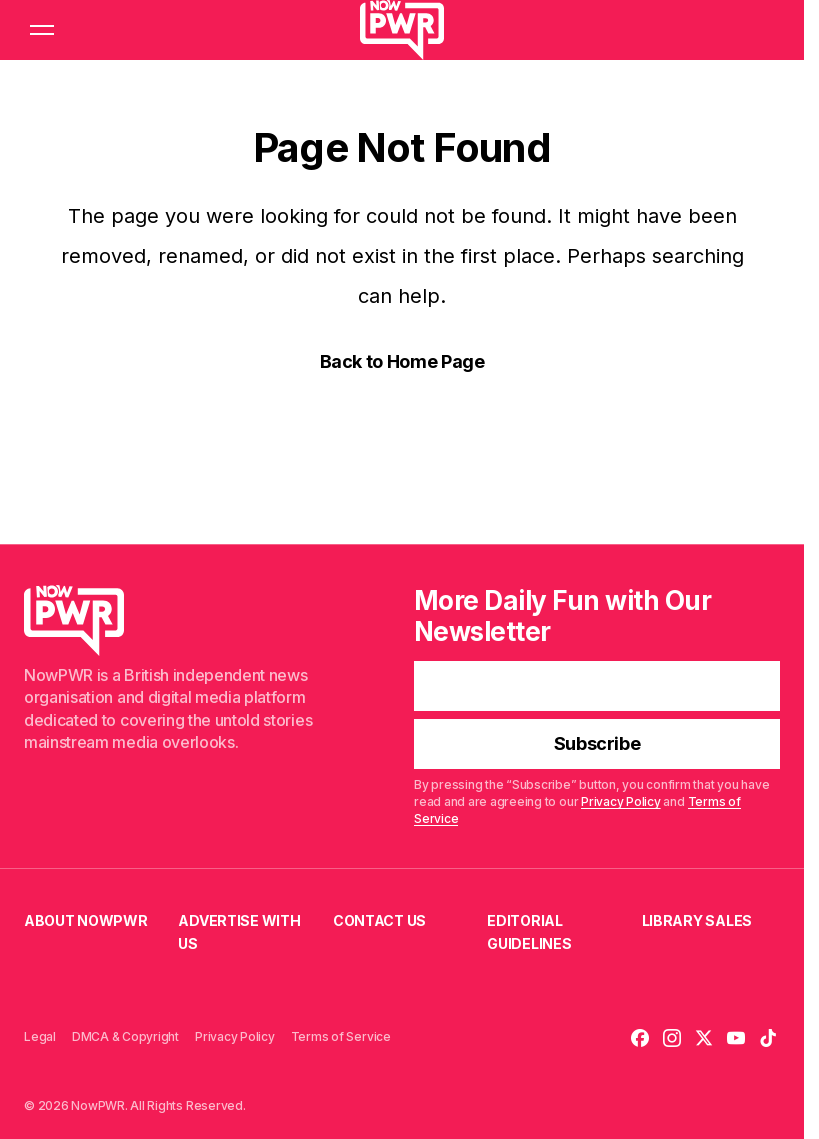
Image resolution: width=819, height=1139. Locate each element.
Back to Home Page (402, 361)
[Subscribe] (597, 745)
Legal (40, 1036)
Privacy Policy (621, 802)
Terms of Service (341, 1036)
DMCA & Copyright (125, 1036)
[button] (42, 30)
